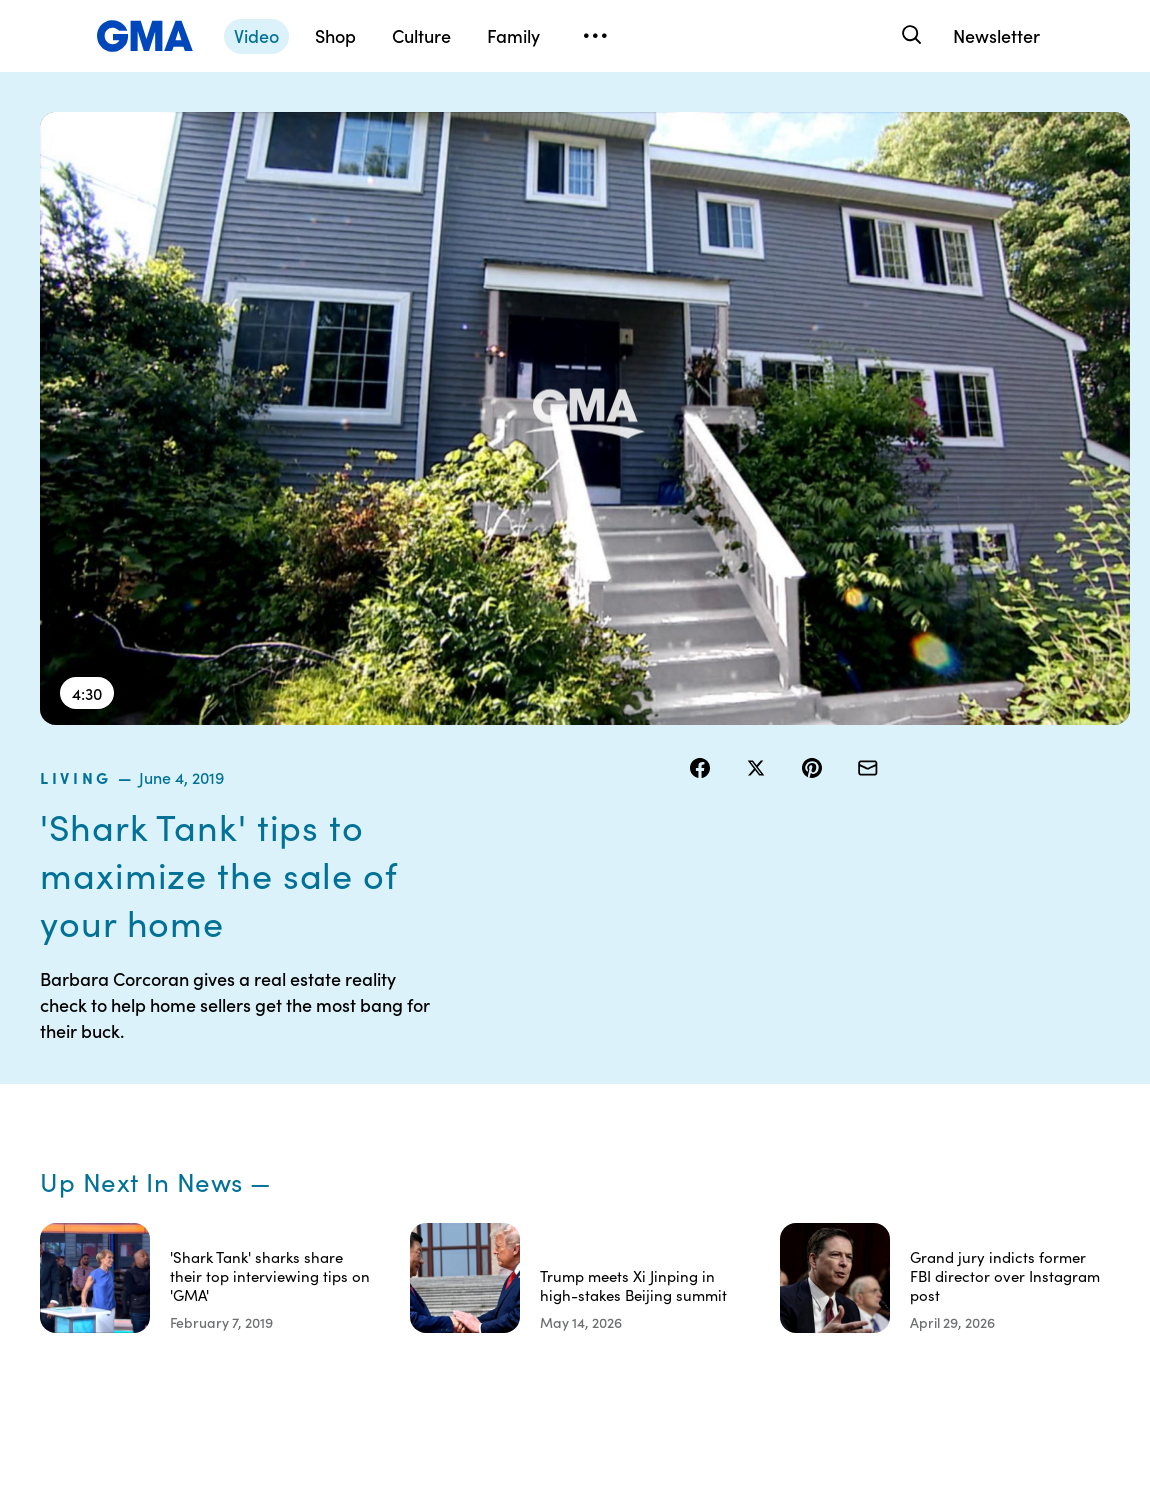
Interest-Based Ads (741, 1106)
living (720, 124)
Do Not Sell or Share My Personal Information (629, 1178)
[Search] (909, 35)
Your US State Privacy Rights (752, 1052)
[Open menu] (595, 36)
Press (726, 1205)
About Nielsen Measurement (752, 1160)
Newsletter (996, 35)
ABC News (865, 1079)
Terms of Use (627, 1079)
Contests (615, 1043)
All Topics (861, 1187)
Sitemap (981, 1043)
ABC (846, 1115)
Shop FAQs (866, 1043)
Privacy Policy (631, 1115)
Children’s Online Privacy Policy (631, 1259)
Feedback (740, 1241)
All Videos (862, 1151)
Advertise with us (631, 1322)
